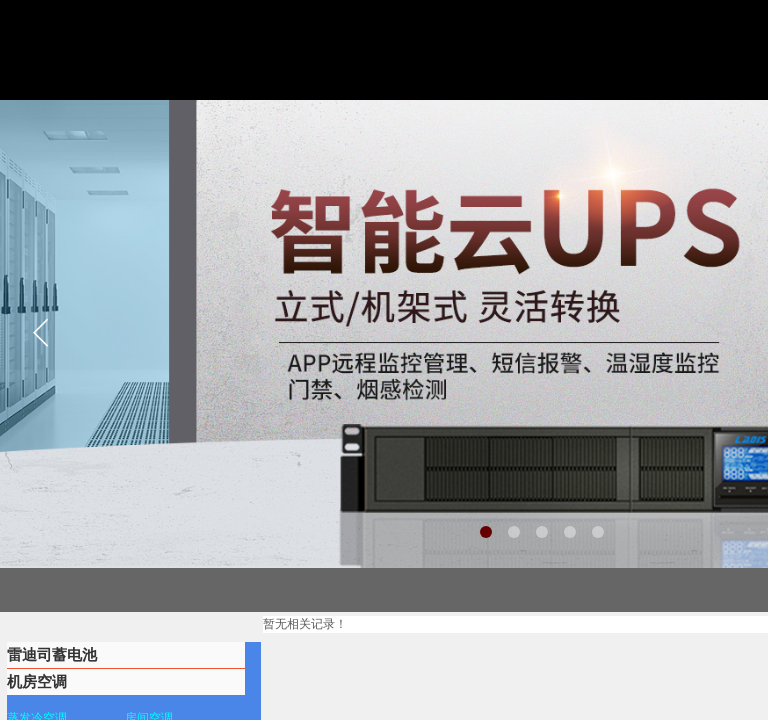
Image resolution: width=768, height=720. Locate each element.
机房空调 (37, 682)
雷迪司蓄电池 (52, 655)
